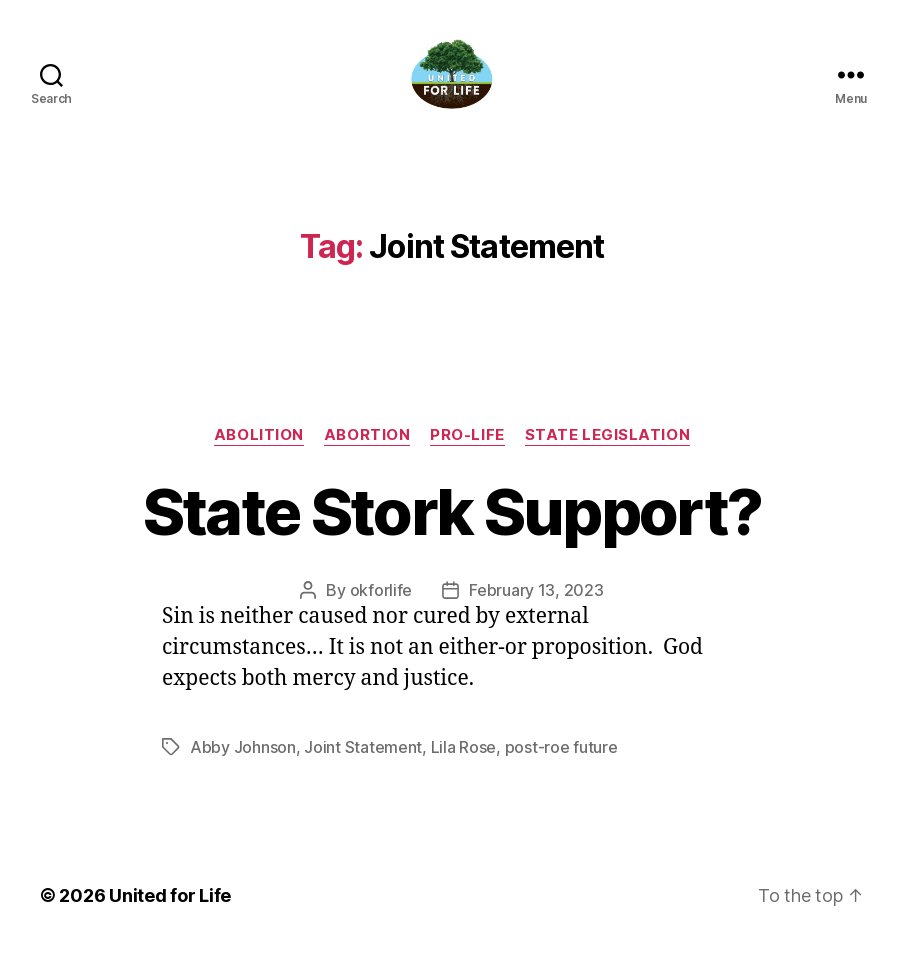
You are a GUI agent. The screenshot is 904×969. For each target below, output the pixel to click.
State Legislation (607, 451)
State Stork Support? (452, 527)
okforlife (381, 607)
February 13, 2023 (536, 607)
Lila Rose (464, 764)
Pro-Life (467, 451)
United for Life (170, 912)
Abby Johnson (243, 764)
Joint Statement (363, 764)
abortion (367, 451)
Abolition (259, 451)
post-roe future (561, 764)
